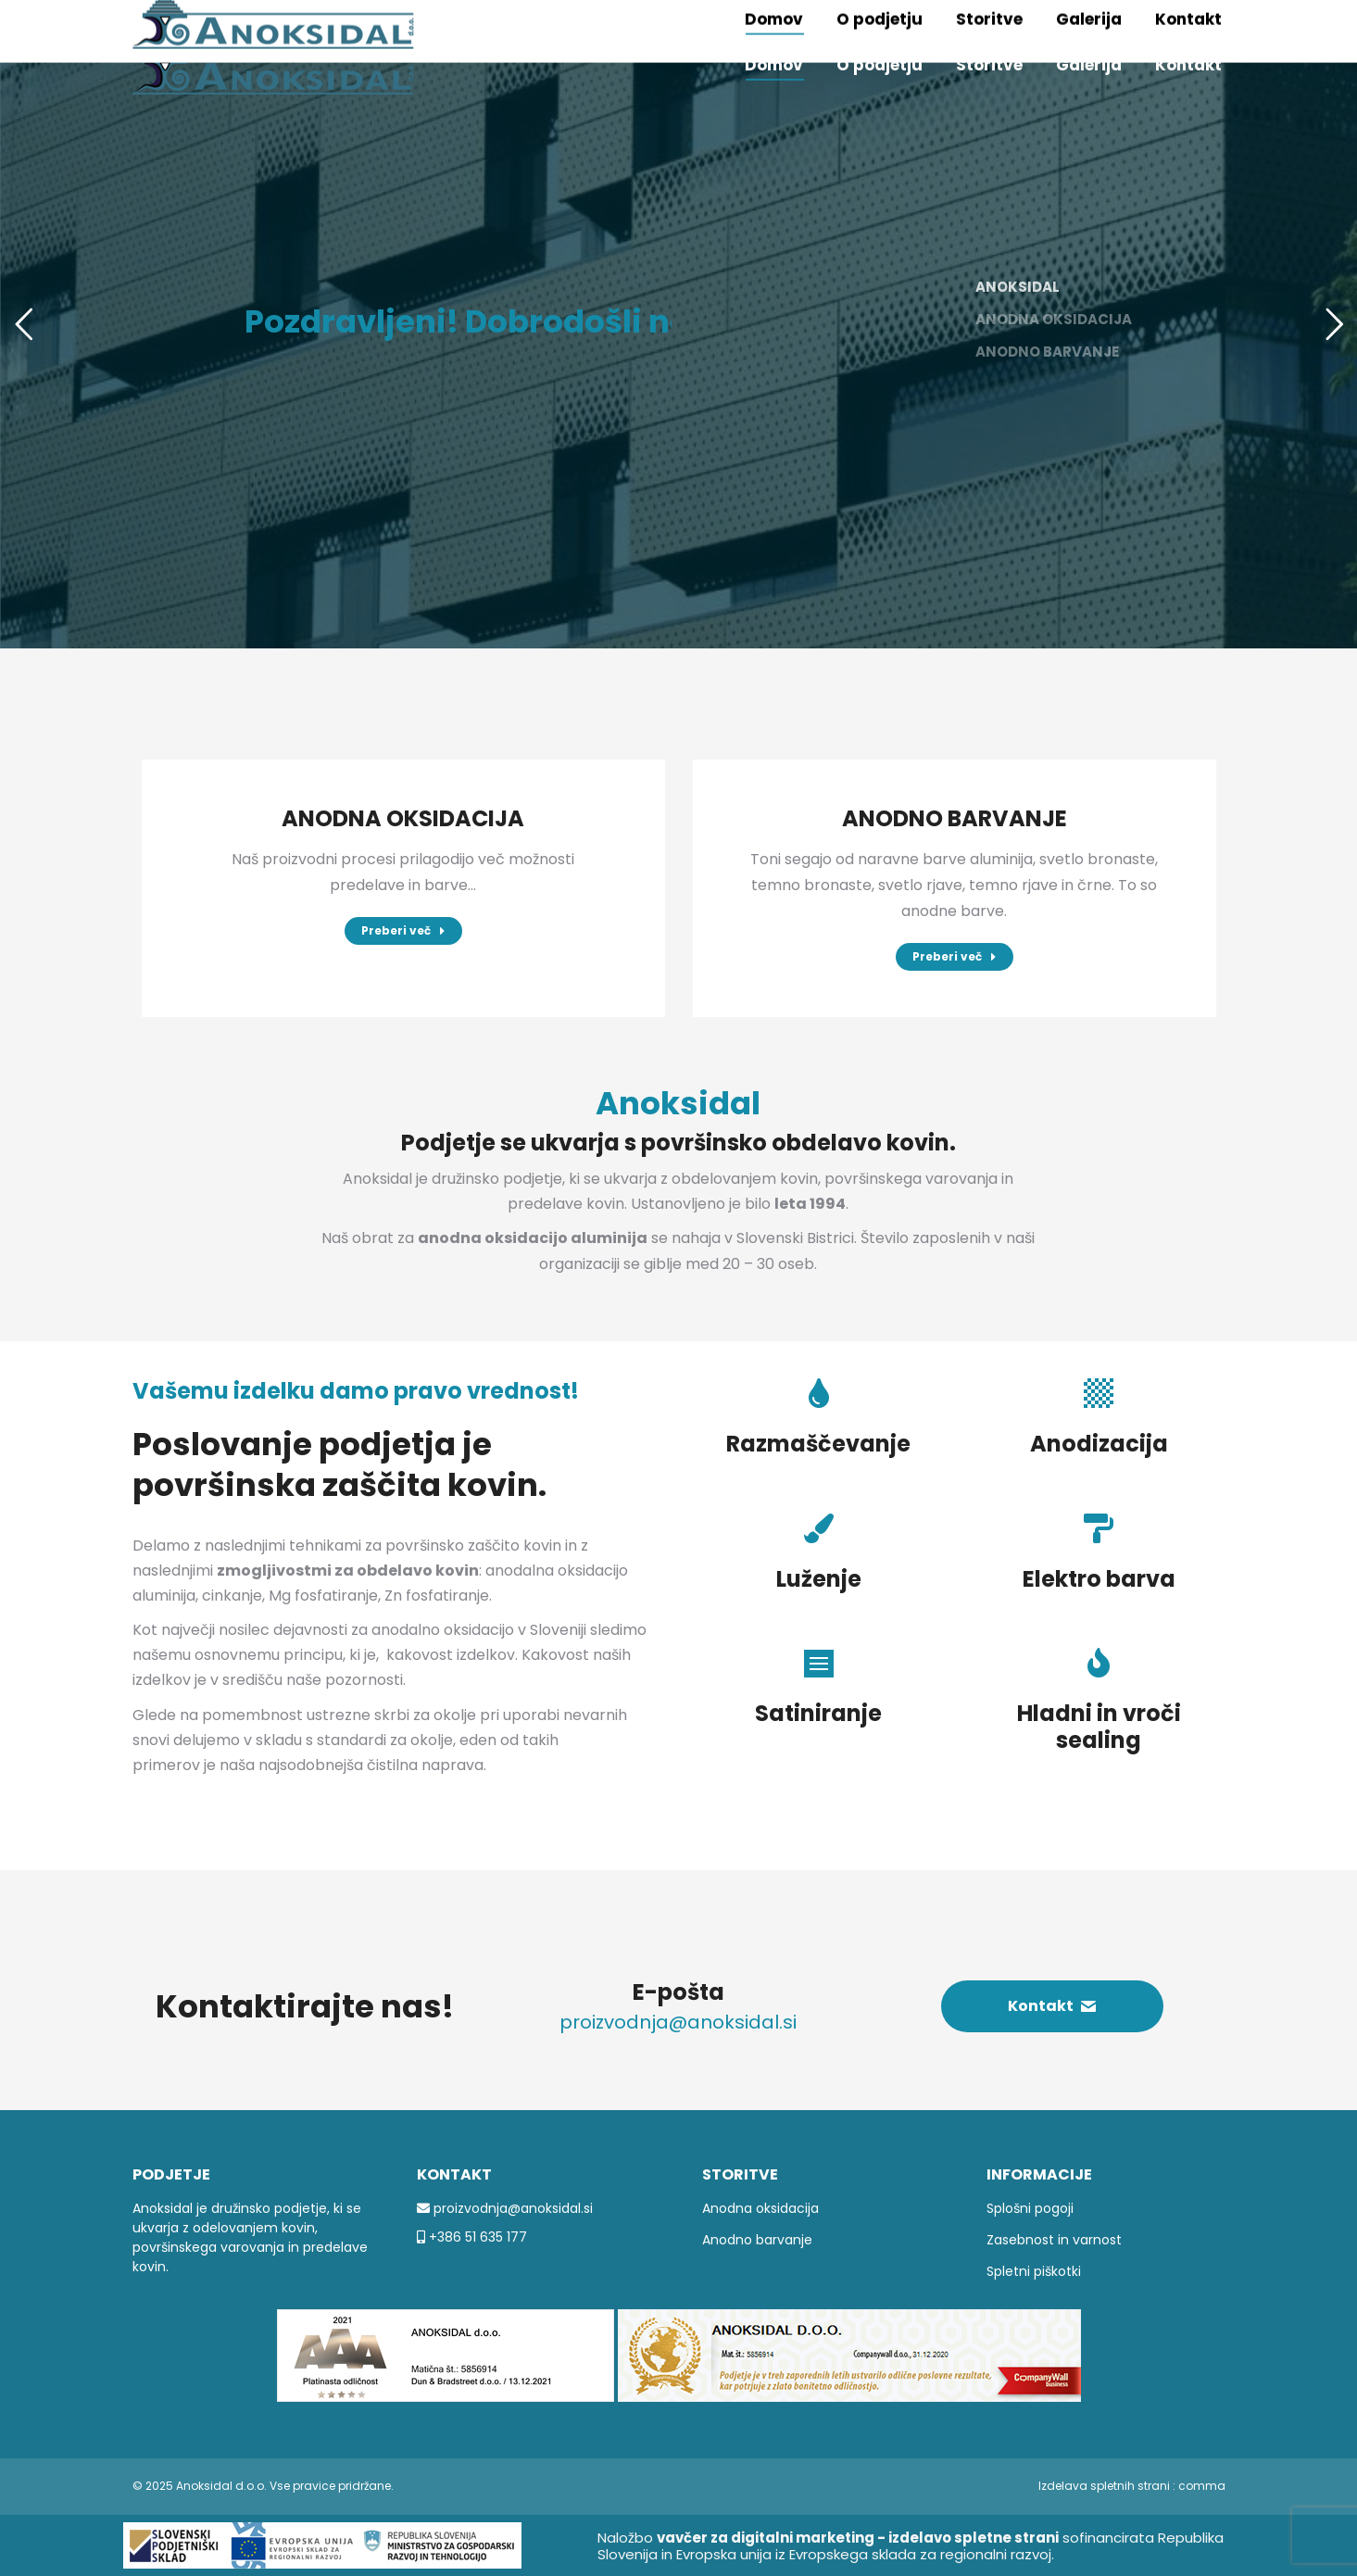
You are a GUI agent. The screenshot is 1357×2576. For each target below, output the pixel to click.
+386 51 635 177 (476, 2237)
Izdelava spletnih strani (1104, 2486)
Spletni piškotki (1033, 2271)
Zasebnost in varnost (1054, 2239)
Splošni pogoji (1030, 2208)
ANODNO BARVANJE (954, 818)
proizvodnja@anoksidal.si (511, 2208)
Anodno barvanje (757, 2239)
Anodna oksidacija (760, 2208)
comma (1201, 2486)
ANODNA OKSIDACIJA (403, 818)
